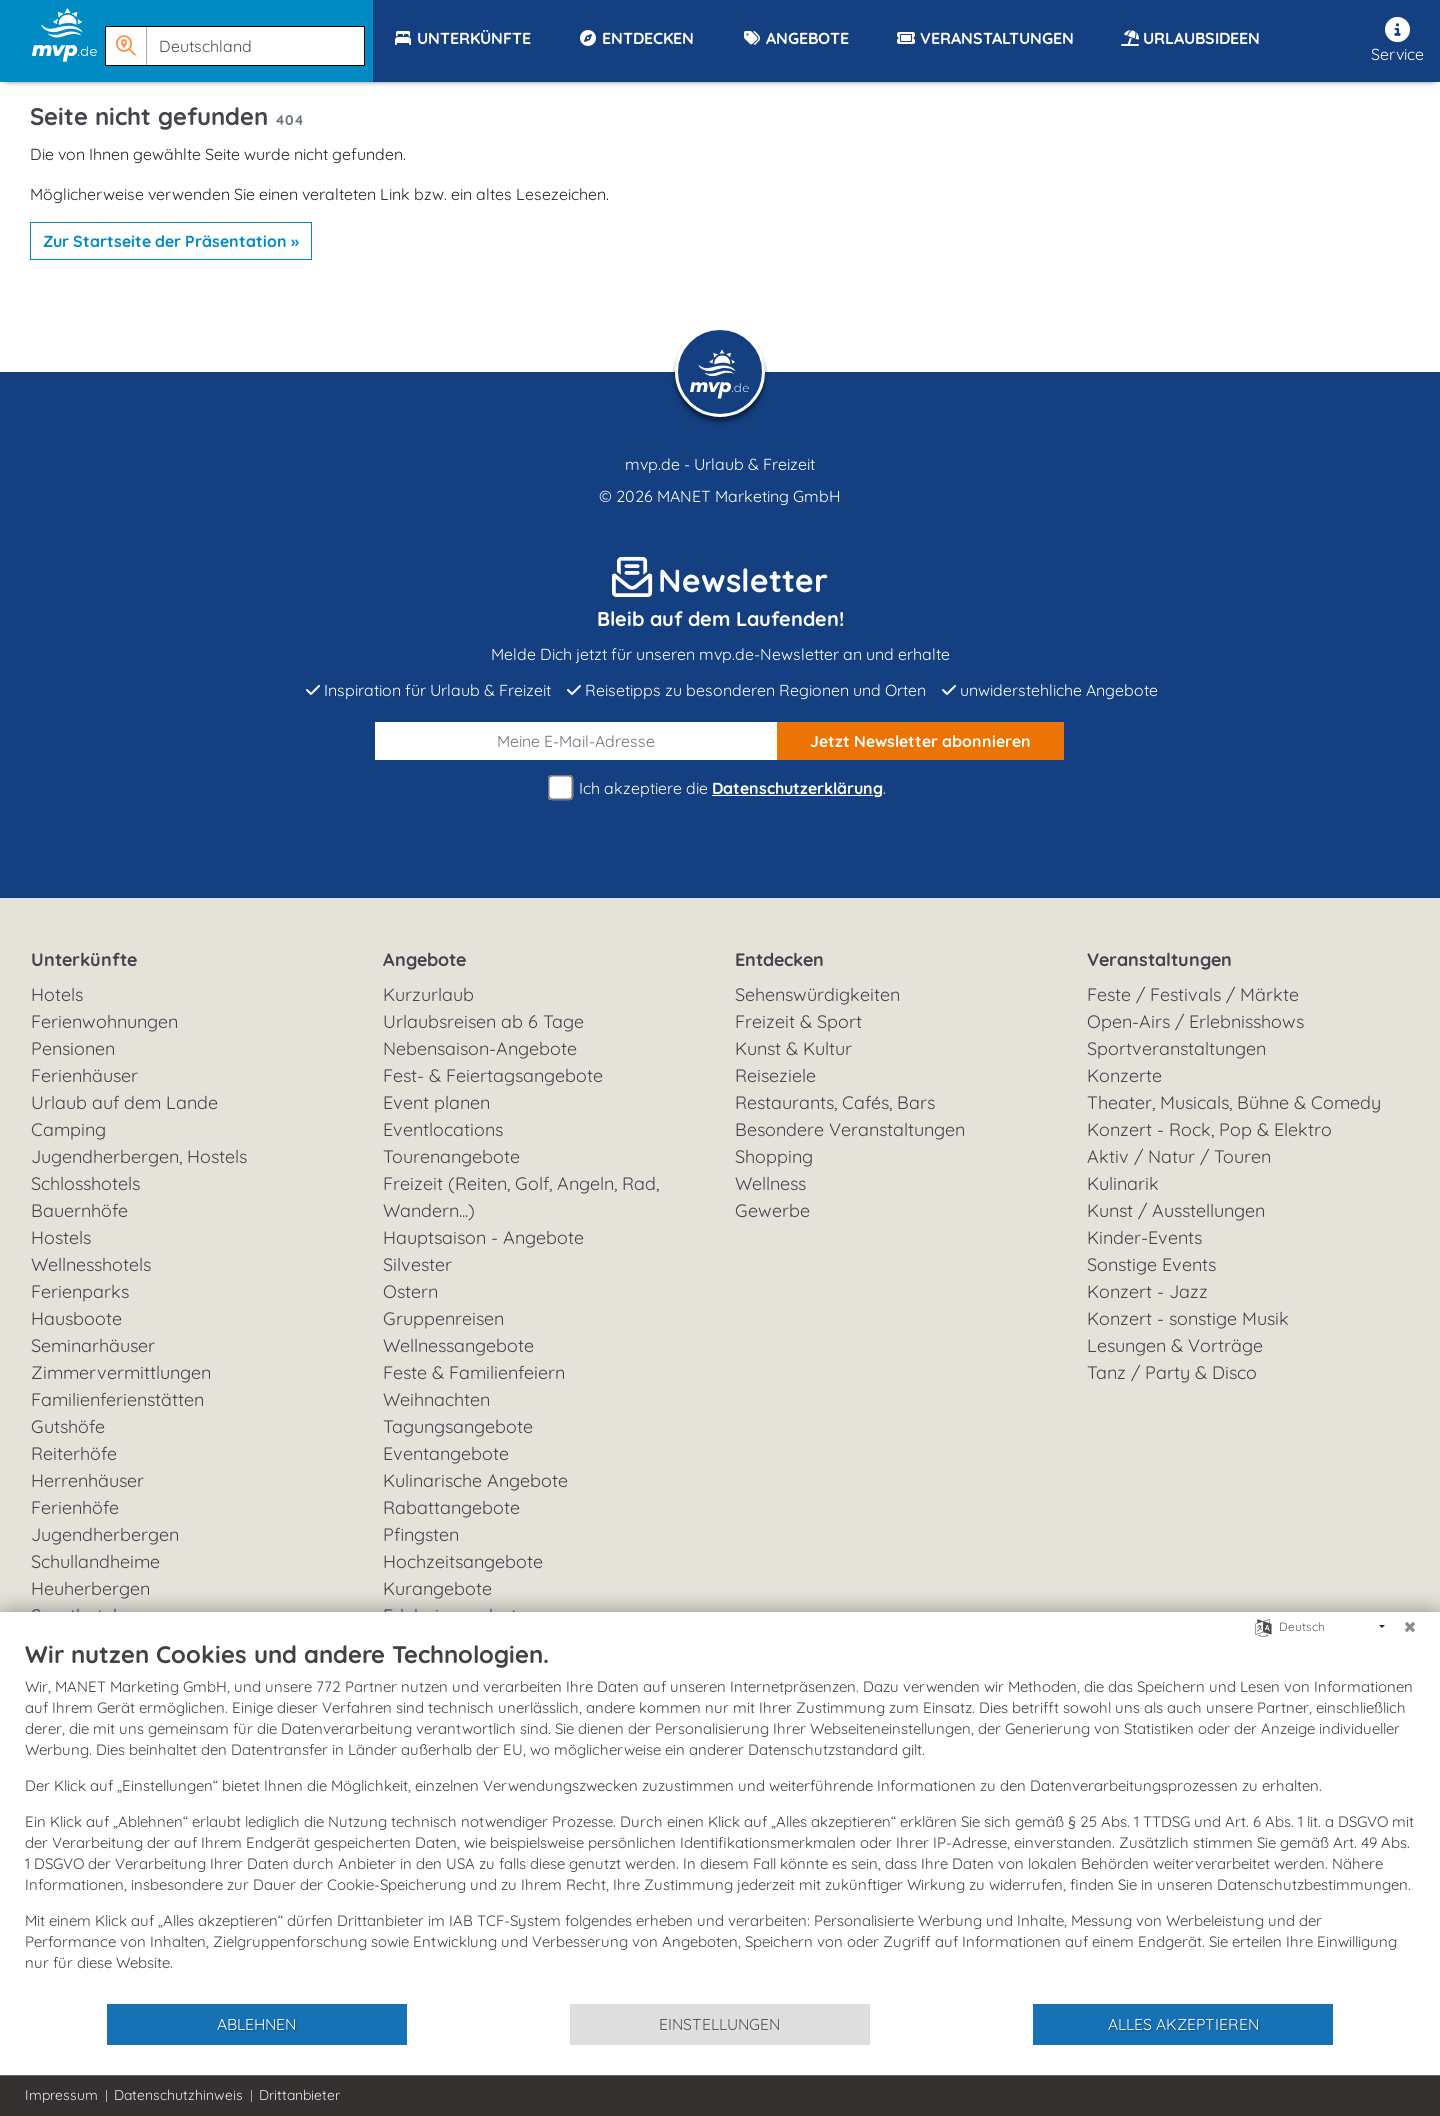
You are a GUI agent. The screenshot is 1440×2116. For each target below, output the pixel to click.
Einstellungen (719, 2024)
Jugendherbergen (105, 1534)
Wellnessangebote (458, 1345)
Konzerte (1124, 1075)
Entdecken (779, 959)
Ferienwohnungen (104, 1021)
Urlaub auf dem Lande (124, 1102)
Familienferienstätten (117, 1399)
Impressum (61, 2095)
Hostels (61, 1237)
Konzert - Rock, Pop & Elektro (1209, 1129)
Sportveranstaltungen (1176, 1048)
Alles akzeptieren (1183, 2024)
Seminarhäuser (93, 1345)
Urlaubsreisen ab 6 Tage (483, 1021)
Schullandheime (95, 1561)
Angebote (424, 959)
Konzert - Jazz (1147, 1291)
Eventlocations (443, 1129)
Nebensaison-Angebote (480, 1048)
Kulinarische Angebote (475, 1480)
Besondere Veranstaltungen (850, 1129)
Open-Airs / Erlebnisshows (1195, 1021)
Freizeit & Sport (798, 1021)
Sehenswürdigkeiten (817, 994)
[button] (239, 37)
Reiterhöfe (74, 1453)
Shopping (774, 1156)
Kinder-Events (1144, 1237)
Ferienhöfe (75, 1507)
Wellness (770, 1183)
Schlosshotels (85, 1183)
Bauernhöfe (79, 1210)
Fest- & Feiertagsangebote (493, 1075)
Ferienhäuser (84, 1075)
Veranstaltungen (1159, 959)
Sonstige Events (1151, 1264)
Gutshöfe (68, 1426)
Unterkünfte (84, 959)
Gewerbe (772, 1210)
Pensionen (73, 1048)
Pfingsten (421, 1534)
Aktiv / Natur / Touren (1179, 1156)
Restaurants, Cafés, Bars (835, 1102)
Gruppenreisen (443, 1318)
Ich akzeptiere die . (720, 788)
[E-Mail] (576, 741)
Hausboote (76, 1318)
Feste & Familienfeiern (474, 1372)
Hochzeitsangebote (463, 1561)
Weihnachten (436, 1399)
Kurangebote (437, 1588)
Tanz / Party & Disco (1172, 1372)
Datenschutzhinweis (178, 2095)
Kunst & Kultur (793, 1048)
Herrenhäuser (87, 1480)
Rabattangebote (451, 1507)
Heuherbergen (90, 1588)
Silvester (417, 1264)
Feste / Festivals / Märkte (1193, 994)
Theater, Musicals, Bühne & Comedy (1234, 1102)
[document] (720, 1820)
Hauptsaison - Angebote (483, 1237)
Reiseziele (775, 1075)
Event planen (436, 1102)
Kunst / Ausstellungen (1176, 1210)
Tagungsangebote (458, 1426)
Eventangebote (446, 1453)
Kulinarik (1123, 1183)
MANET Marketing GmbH (749, 496)
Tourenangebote (451, 1156)
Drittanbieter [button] (299, 2095)
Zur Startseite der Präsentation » (171, 241)
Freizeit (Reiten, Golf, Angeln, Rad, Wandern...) (521, 1197)
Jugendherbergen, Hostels (139, 1156)
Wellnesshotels (91, 1264)
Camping (68, 1129)
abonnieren (920, 741)
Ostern (410, 1291)
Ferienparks (80, 1291)
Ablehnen (256, 2024)
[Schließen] (1410, 1627)
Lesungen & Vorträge (1175, 1345)
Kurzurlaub (428, 994)
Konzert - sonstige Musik (1188, 1318)
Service (1397, 40)
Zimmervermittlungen (121, 1372)
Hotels (57, 994)
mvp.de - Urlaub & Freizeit (720, 464)
